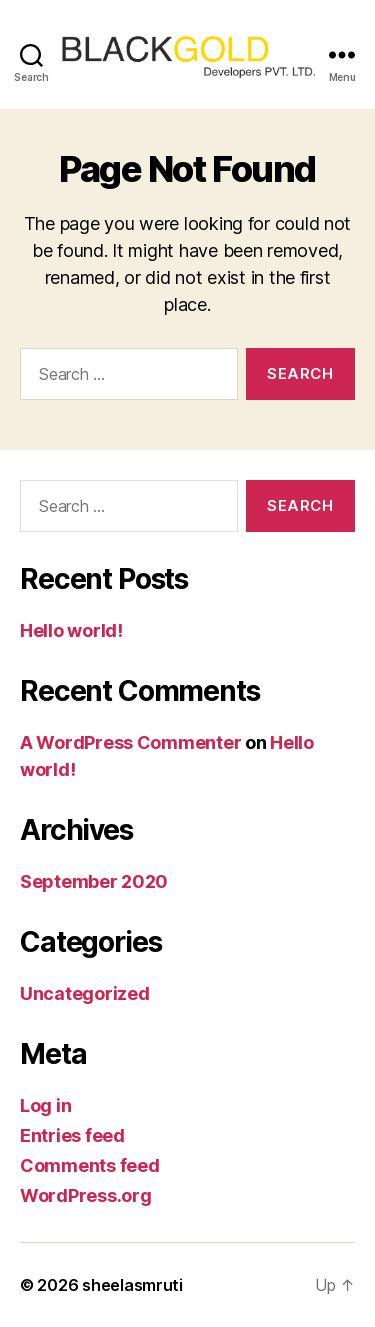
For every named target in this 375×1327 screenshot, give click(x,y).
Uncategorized (85, 993)
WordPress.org (86, 1195)
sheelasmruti (132, 1285)
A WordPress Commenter (130, 742)
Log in (45, 1105)
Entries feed (72, 1135)
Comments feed (90, 1165)
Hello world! (71, 630)
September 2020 (94, 881)
